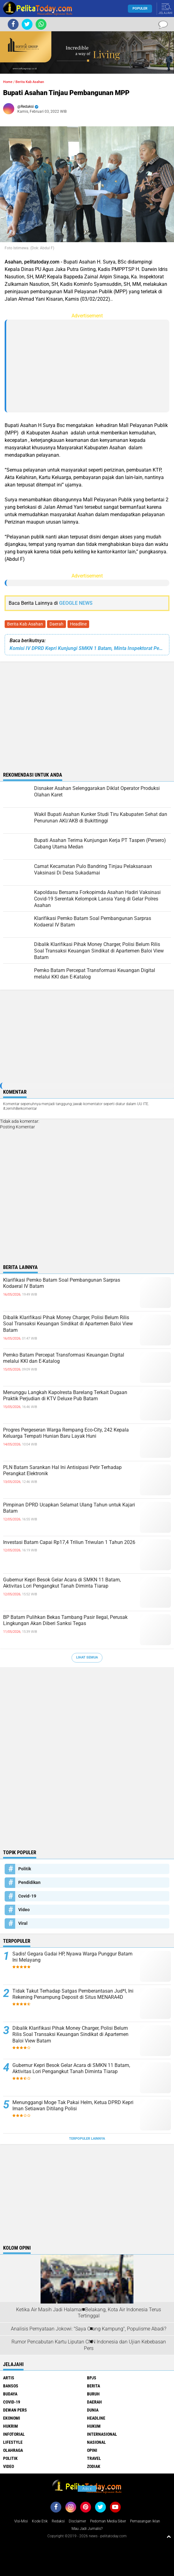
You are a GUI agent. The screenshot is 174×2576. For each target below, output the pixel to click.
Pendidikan (29, 1882)
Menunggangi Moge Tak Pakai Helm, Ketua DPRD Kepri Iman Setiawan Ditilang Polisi (72, 2105)
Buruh (93, 2393)
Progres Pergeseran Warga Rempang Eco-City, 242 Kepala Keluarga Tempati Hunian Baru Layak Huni (66, 1433)
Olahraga (13, 2450)
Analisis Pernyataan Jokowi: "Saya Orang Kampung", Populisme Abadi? (88, 2329)
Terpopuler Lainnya (87, 2139)
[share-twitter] (27, 24)
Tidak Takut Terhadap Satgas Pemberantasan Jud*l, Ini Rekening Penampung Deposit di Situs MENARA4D (72, 1994)
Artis (8, 2377)
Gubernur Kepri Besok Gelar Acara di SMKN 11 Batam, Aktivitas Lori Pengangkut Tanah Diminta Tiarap (62, 1583)
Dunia (92, 2410)
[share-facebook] (13, 24)
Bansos (10, 2385)
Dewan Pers (15, 2410)
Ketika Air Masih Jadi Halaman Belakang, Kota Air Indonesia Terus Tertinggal (88, 2313)
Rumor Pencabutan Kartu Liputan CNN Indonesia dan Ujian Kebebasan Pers (88, 2345)
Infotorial (14, 2434)
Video (24, 1909)
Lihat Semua (87, 1657)
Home (7, 82)
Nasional (96, 2442)
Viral (23, 1923)
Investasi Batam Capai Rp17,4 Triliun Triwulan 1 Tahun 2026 (69, 1542)
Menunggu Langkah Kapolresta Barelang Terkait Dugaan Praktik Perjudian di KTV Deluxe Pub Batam (65, 1395)
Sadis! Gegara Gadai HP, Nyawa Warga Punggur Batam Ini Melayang (72, 1957)
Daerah (56, 623)
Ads (87, 2489)
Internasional (102, 2434)
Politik (24, 1868)
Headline (78, 623)
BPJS (91, 2377)
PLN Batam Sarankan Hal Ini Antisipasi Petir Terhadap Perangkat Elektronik (62, 1470)
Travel (94, 2458)
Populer (140, 9)
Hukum (94, 2426)
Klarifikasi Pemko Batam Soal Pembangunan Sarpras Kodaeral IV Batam (61, 1283)
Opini (92, 2450)
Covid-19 (27, 1896)
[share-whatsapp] (41, 24)
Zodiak (93, 2466)
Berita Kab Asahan (25, 623)
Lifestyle (13, 2442)
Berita (93, 2385)
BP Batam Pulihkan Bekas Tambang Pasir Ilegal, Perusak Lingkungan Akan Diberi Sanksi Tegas (65, 1620)
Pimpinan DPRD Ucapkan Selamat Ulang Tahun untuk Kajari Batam (69, 1508)
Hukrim (10, 2426)
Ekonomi (11, 2418)
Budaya (10, 2393)
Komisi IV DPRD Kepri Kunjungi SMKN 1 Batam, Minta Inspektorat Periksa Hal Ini (87, 648)
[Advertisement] (87, 366)
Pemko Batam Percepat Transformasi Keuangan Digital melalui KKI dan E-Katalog (63, 1358)
